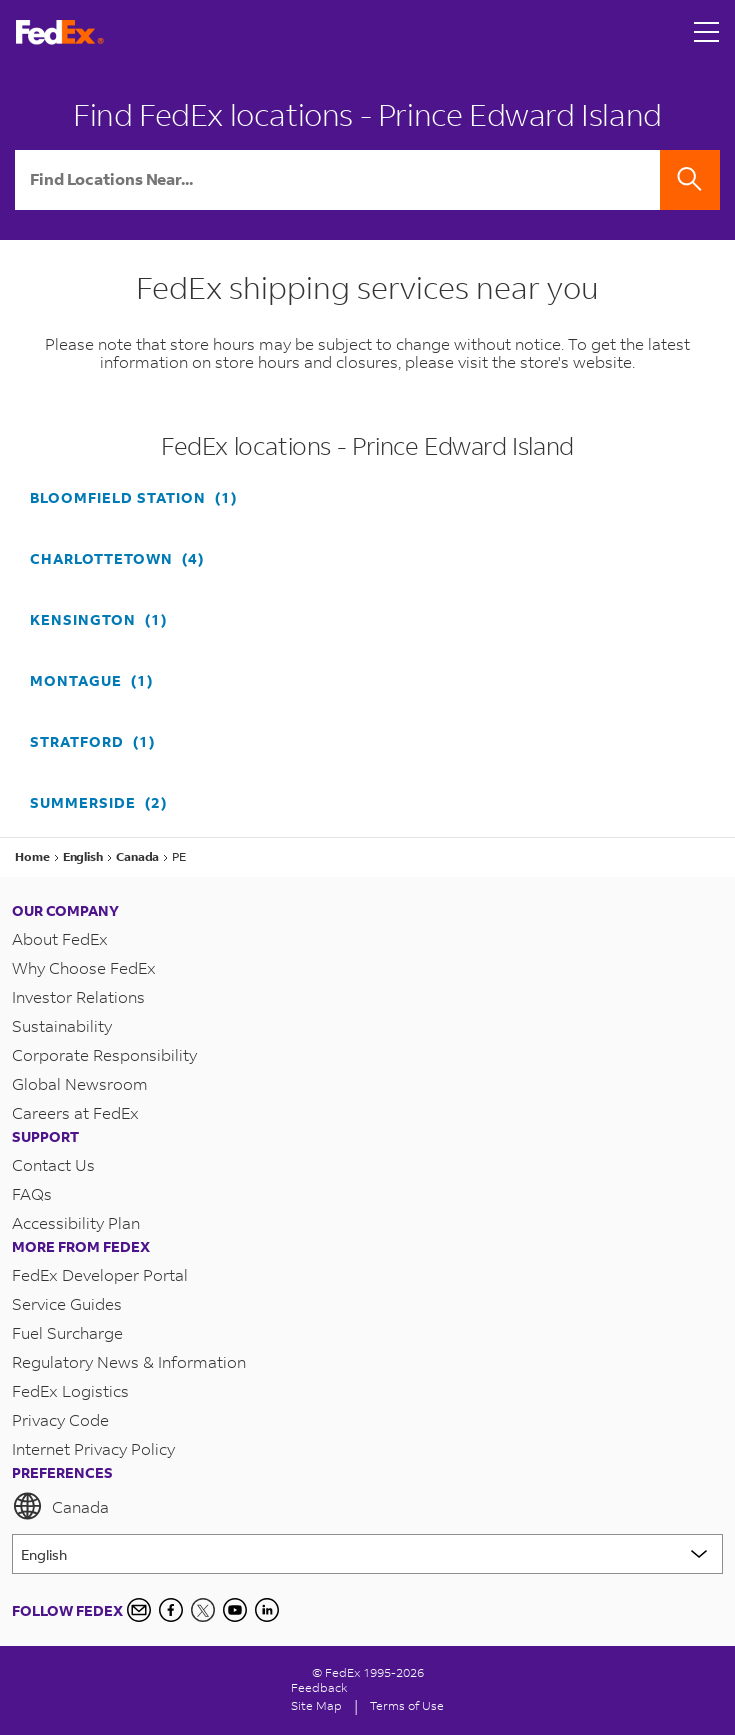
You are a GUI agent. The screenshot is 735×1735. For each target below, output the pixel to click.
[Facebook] (171, 1610)
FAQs (32, 1193)
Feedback (319, 1687)
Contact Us (53, 1164)
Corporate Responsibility (104, 1054)
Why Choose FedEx (84, 967)
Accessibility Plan (76, 1222)
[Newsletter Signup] (139, 1610)
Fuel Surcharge (67, 1332)
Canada (60, 1506)
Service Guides (67, 1303)
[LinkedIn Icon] (267, 1610)
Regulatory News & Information (129, 1361)
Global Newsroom (80, 1083)
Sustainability (62, 1025)
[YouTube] (235, 1610)
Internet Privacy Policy (93, 1448)
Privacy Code (60, 1419)
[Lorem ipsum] (367, 1554)
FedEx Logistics (70, 1390)
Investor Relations (78, 996)
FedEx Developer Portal (100, 1274)
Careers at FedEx (75, 1112)
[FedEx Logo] (60, 32)
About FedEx (60, 938)
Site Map (316, 1705)
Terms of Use (407, 1705)
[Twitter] (203, 1610)
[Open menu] (707, 32)
